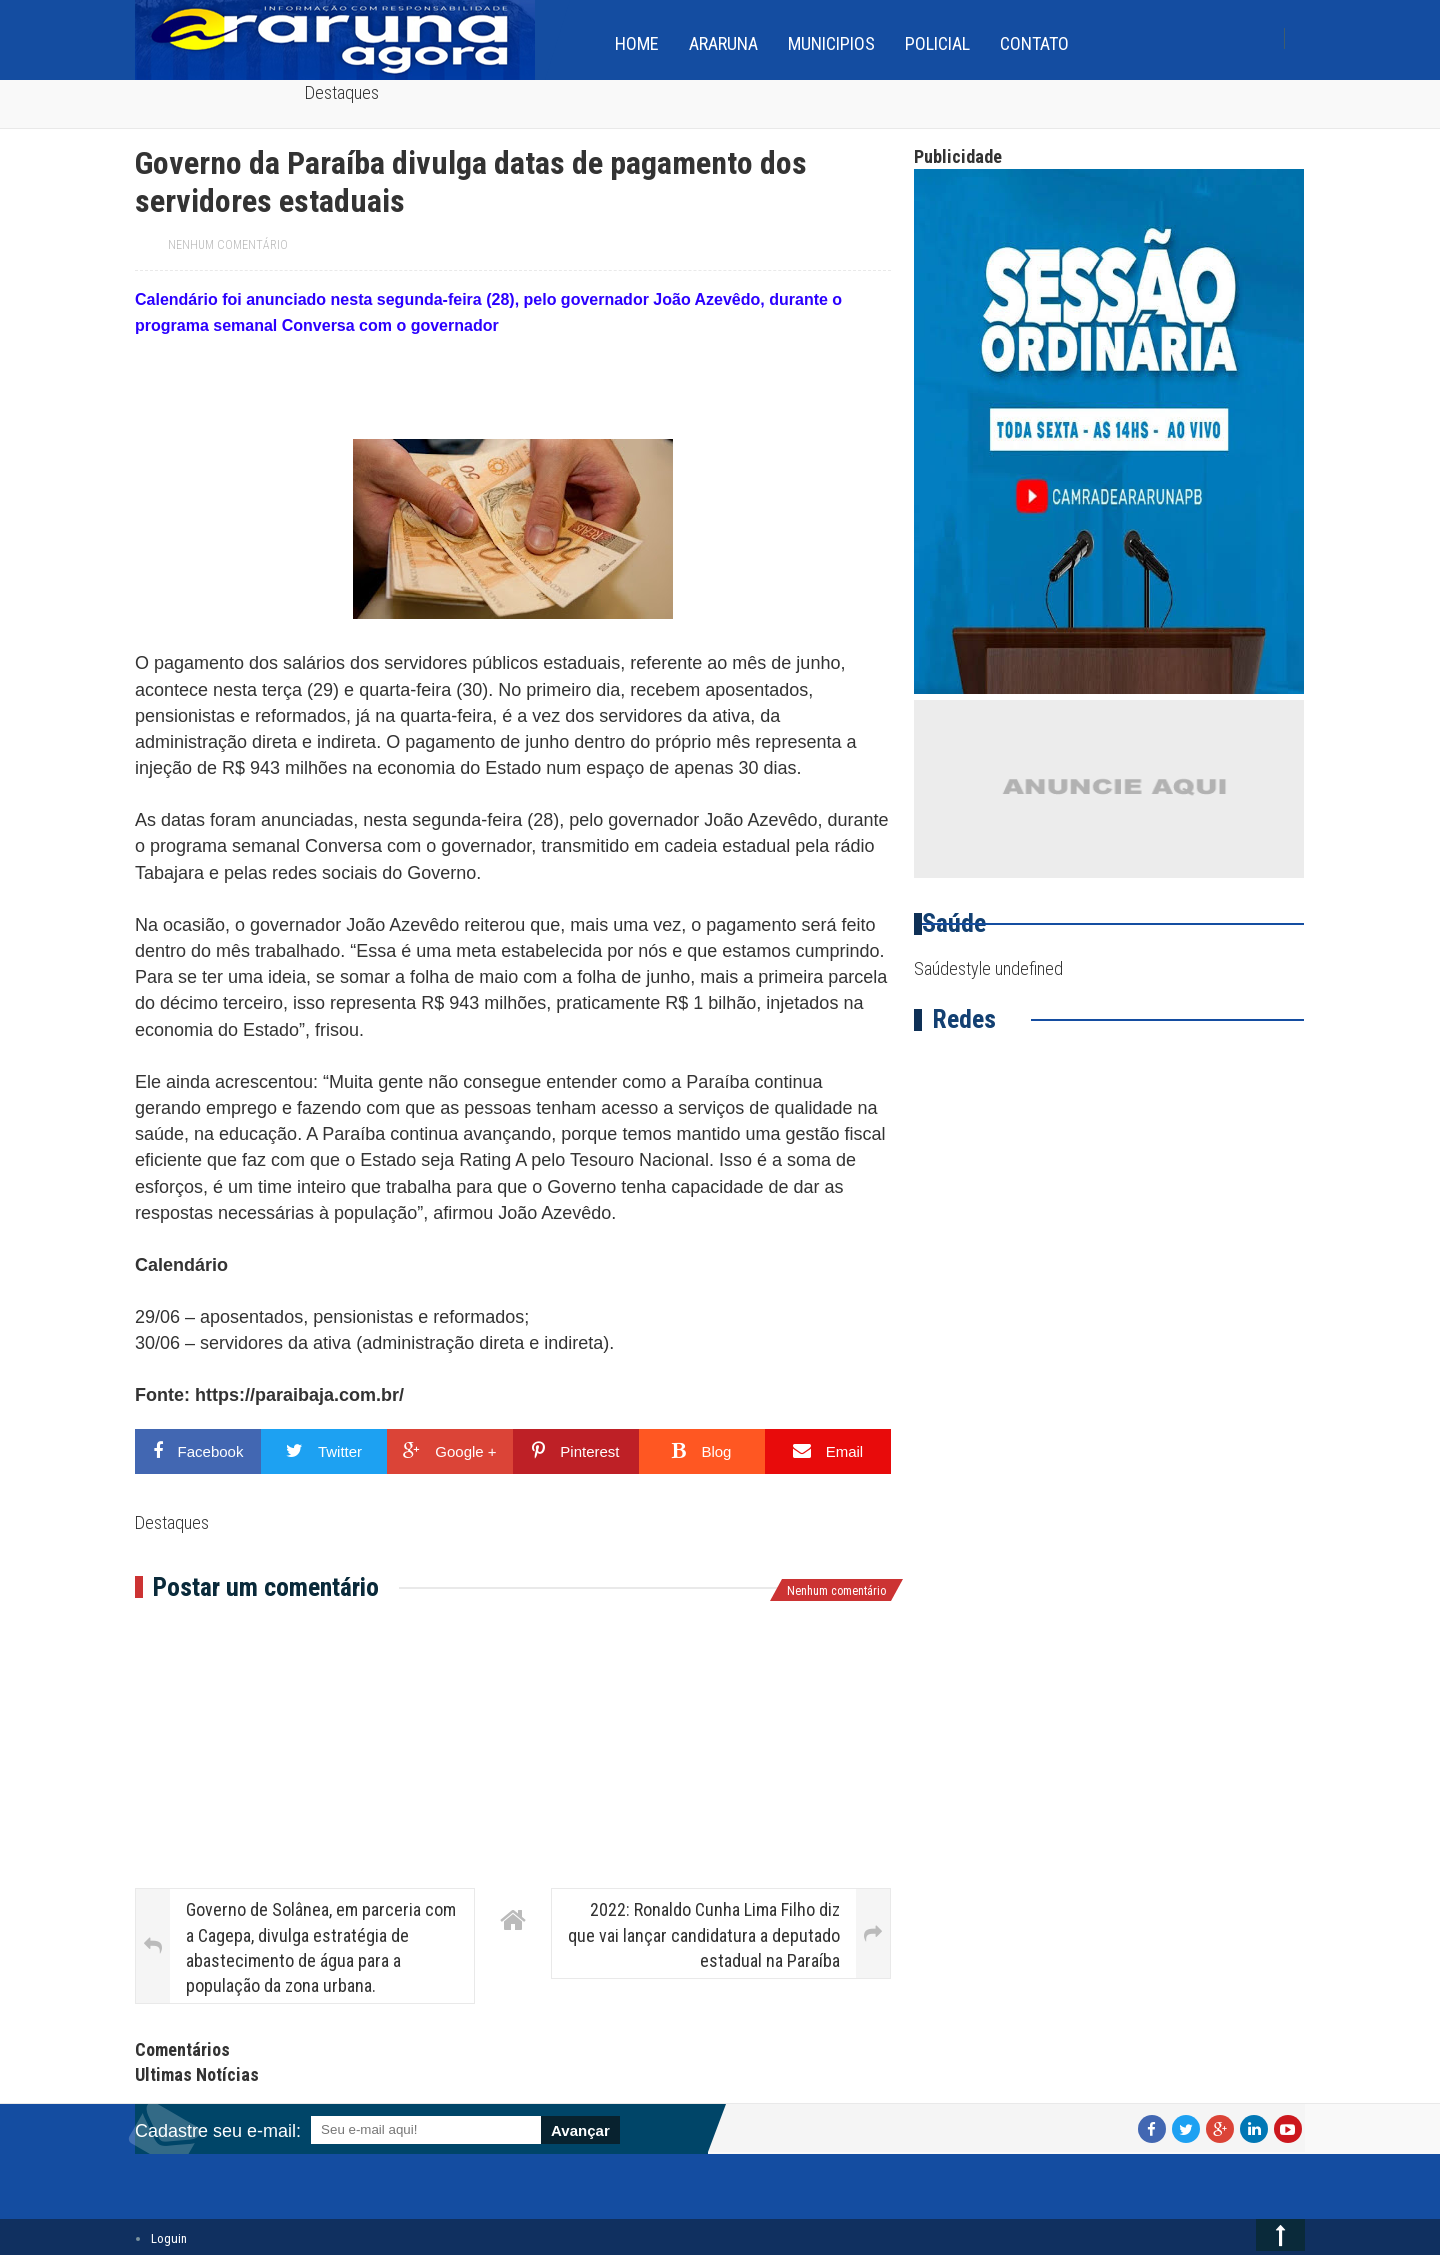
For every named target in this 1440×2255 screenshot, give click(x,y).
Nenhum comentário (228, 245)
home (637, 43)
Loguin (169, 2238)
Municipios (831, 43)
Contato (1034, 43)
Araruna (723, 43)
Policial (937, 43)
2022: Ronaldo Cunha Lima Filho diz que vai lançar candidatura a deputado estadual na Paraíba (704, 1934)
